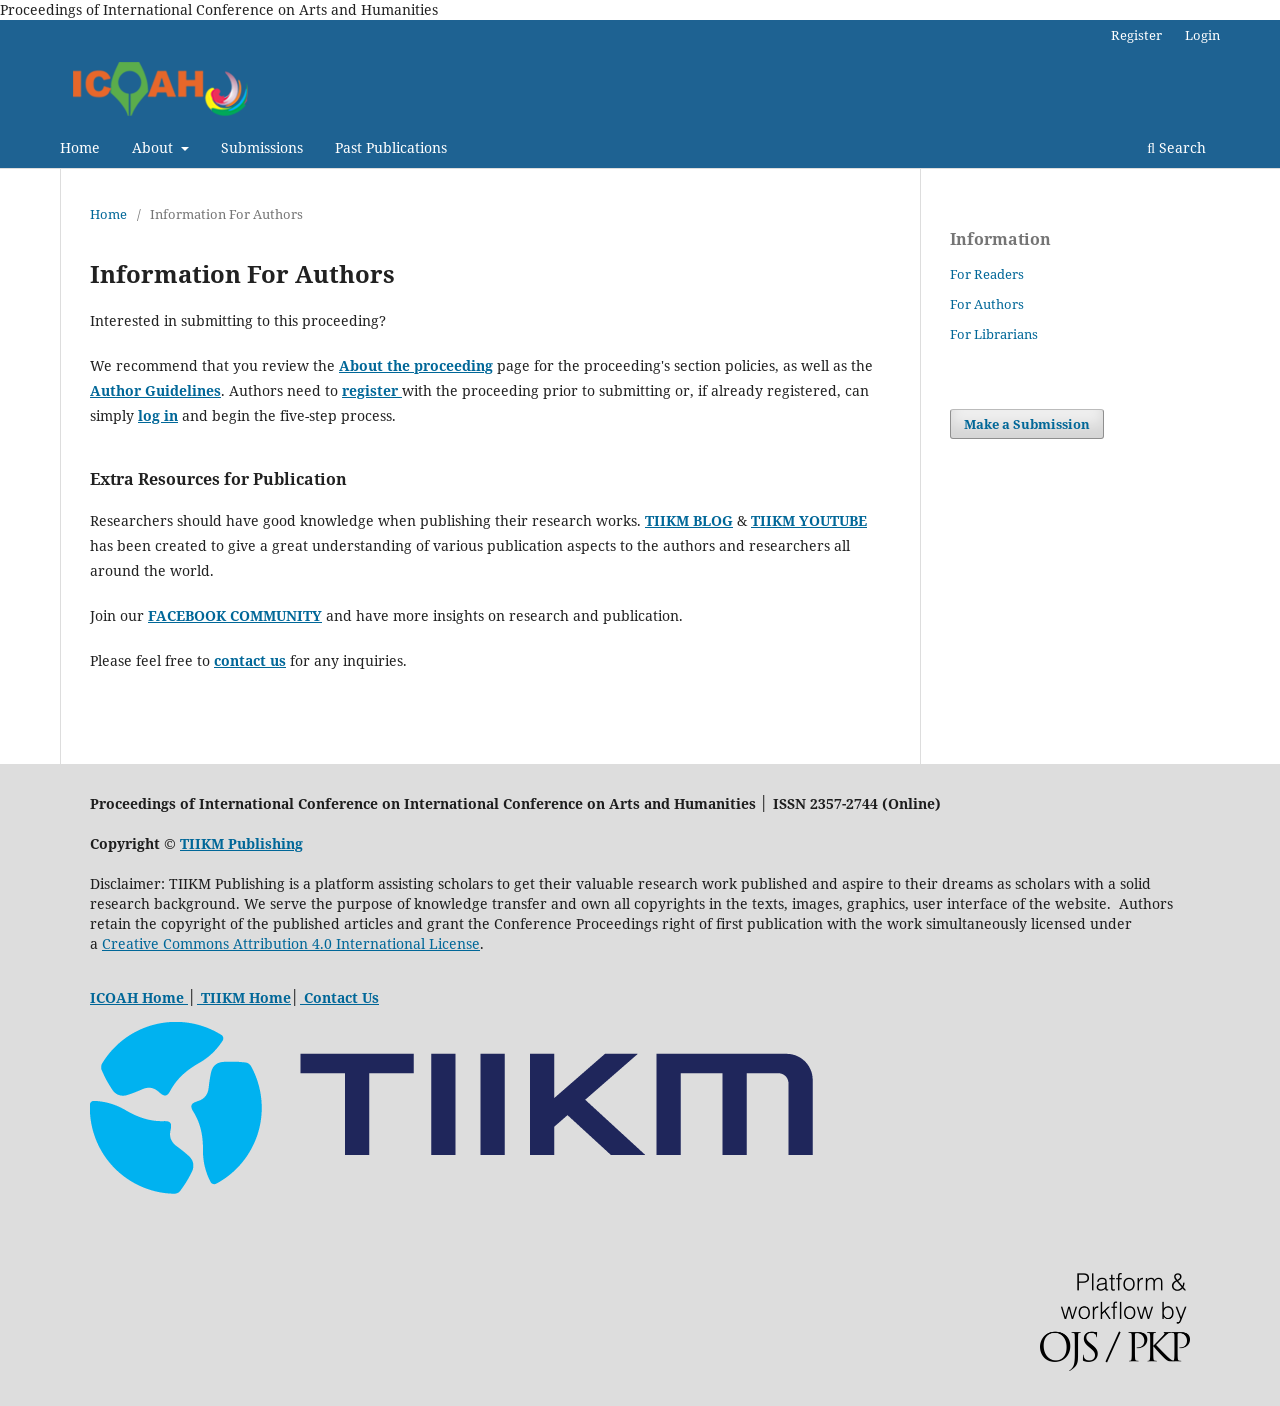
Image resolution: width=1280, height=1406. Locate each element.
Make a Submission (1027, 424)
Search (1176, 147)
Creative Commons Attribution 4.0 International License (291, 943)
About (154, 147)
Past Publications (391, 147)
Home (80, 147)
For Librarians (994, 334)
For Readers (987, 274)
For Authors (987, 304)
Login (1202, 35)
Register (1136, 35)
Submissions (262, 147)
